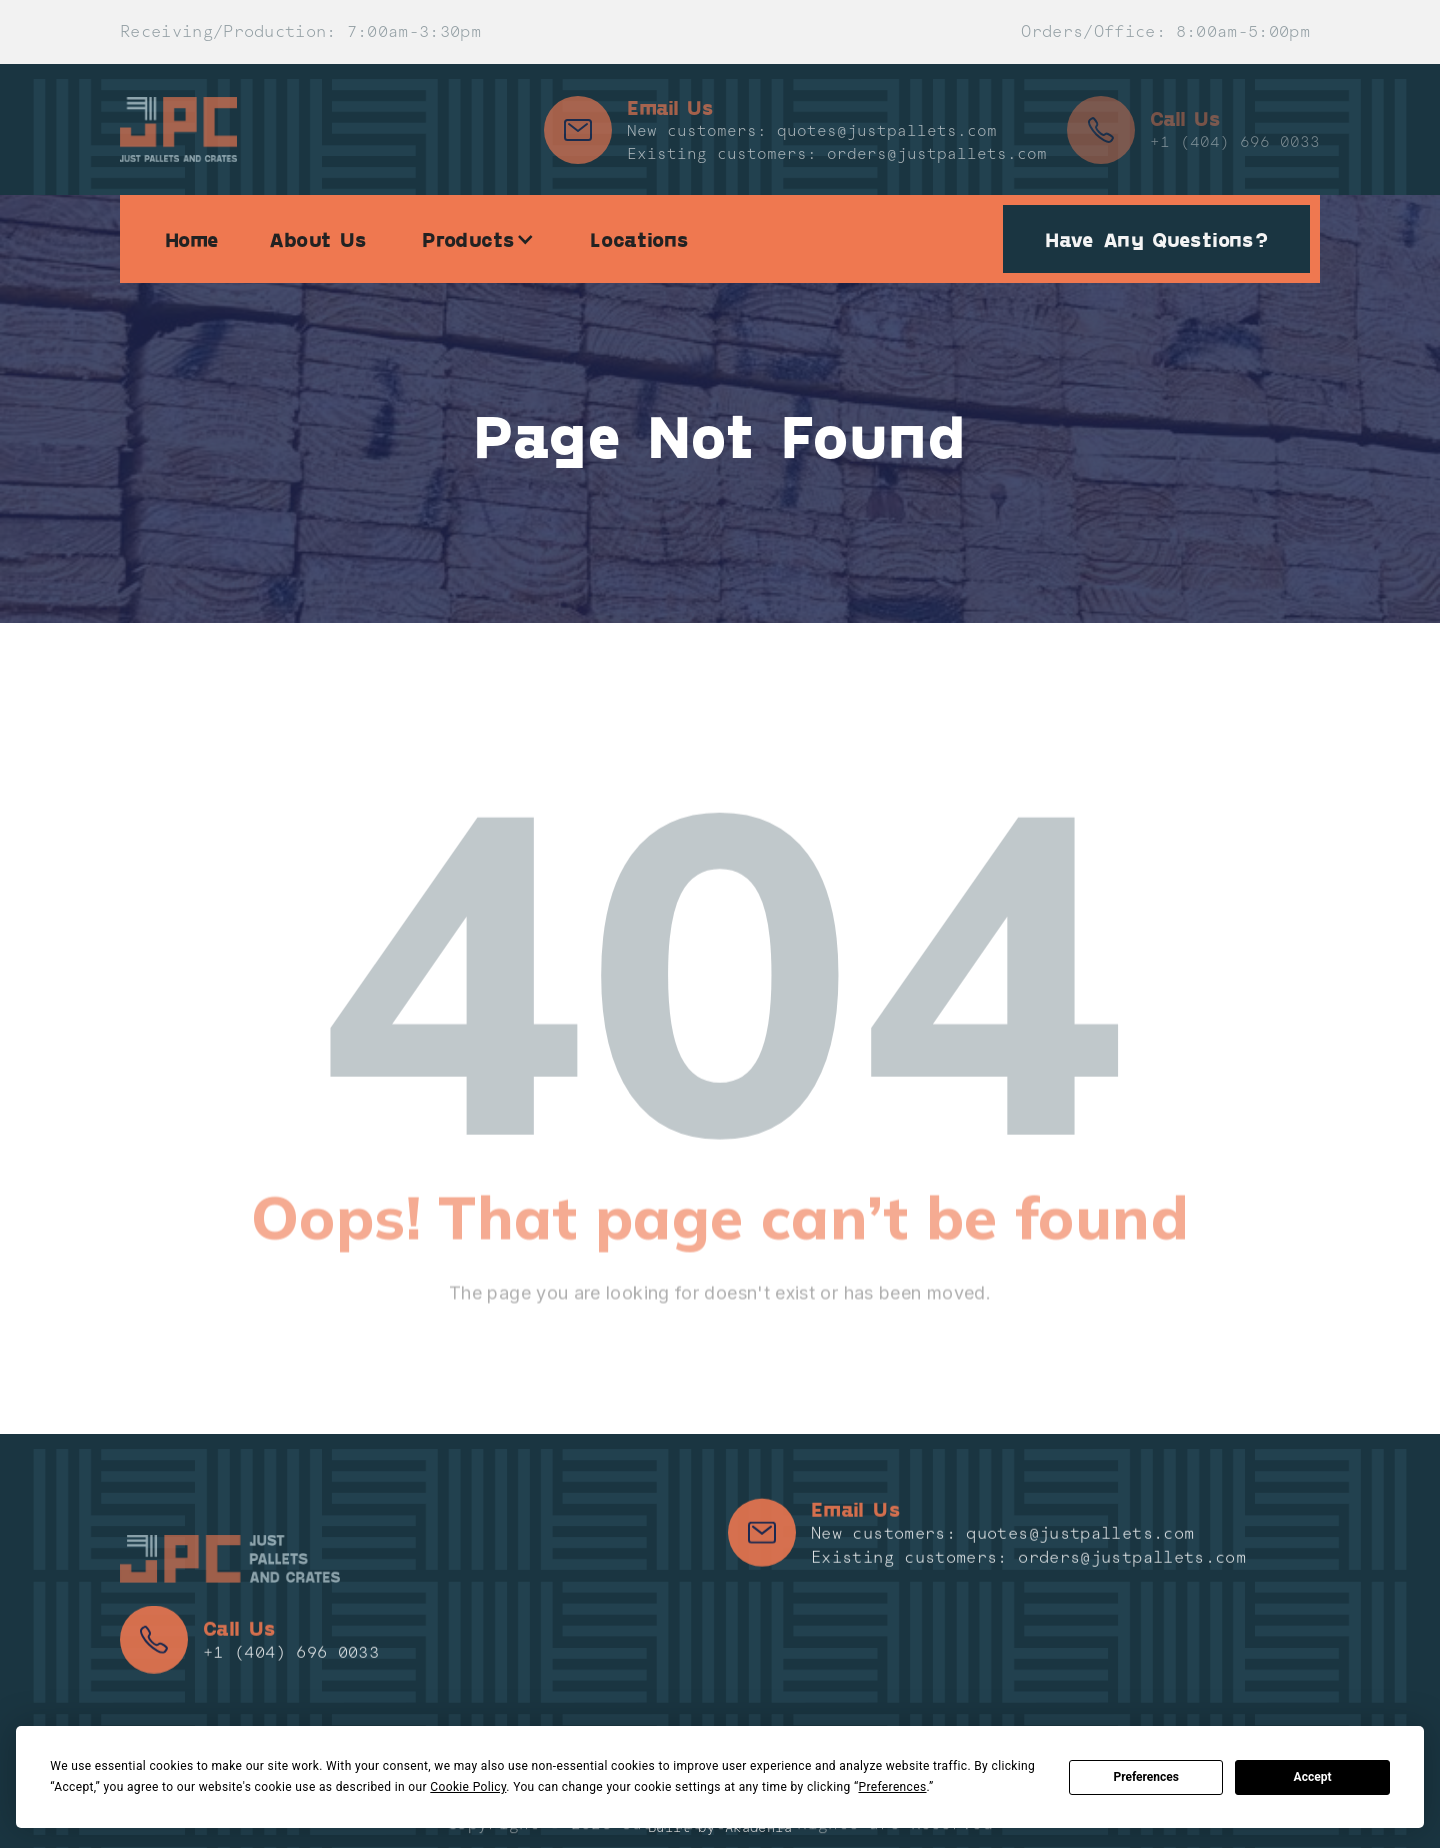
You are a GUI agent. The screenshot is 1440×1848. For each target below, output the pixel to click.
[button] (478, 239)
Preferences (1146, 1777)
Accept (1313, 1777)
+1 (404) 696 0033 (1235, 142)
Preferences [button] (892, 1787)
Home (192, 239)
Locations (639, 239)
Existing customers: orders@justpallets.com (837, 154)
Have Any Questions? (1156, 239)
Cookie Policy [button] (468, 1787)
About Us (318, 239)
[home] (178, 129)
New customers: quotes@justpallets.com (812, 131)
